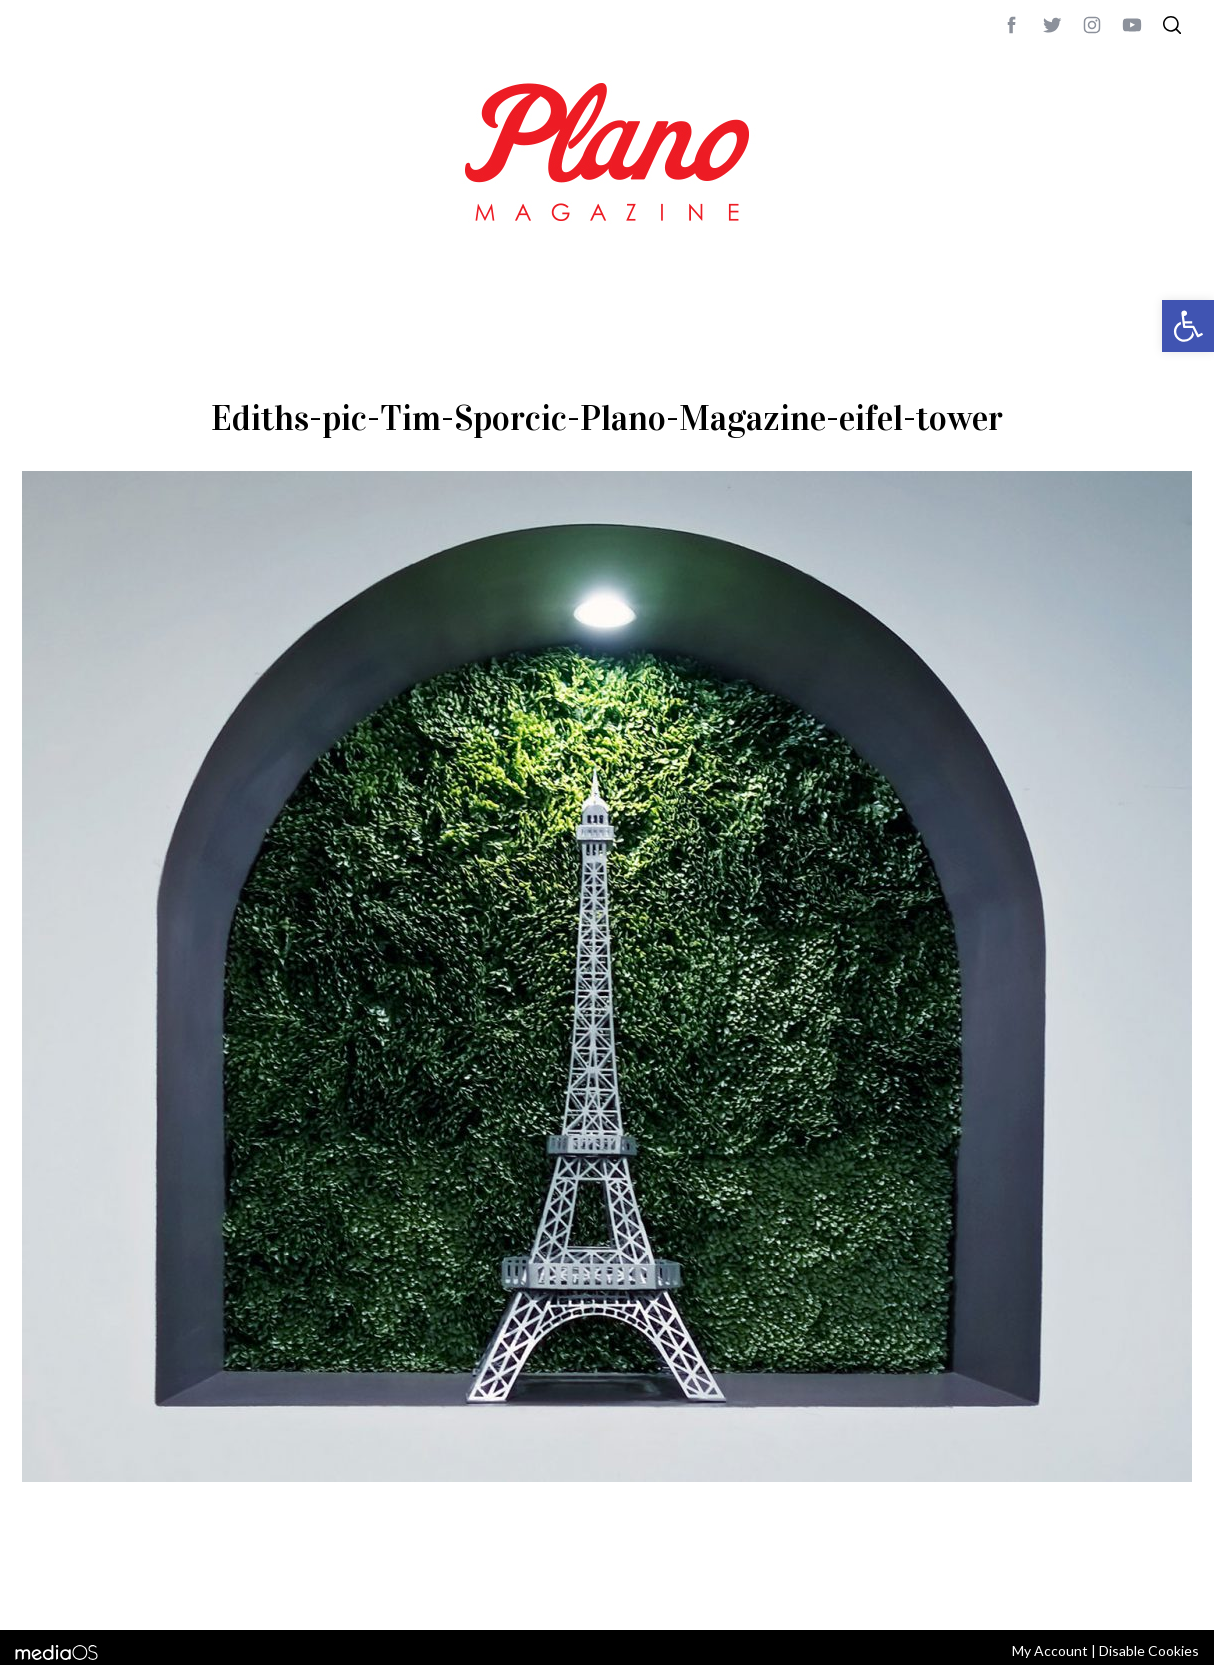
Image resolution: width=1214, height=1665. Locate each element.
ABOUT (43, 1588)
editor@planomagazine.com (622, 1588)
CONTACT (102, 1588)
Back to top (1137, 1588)
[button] (1188, 326)
